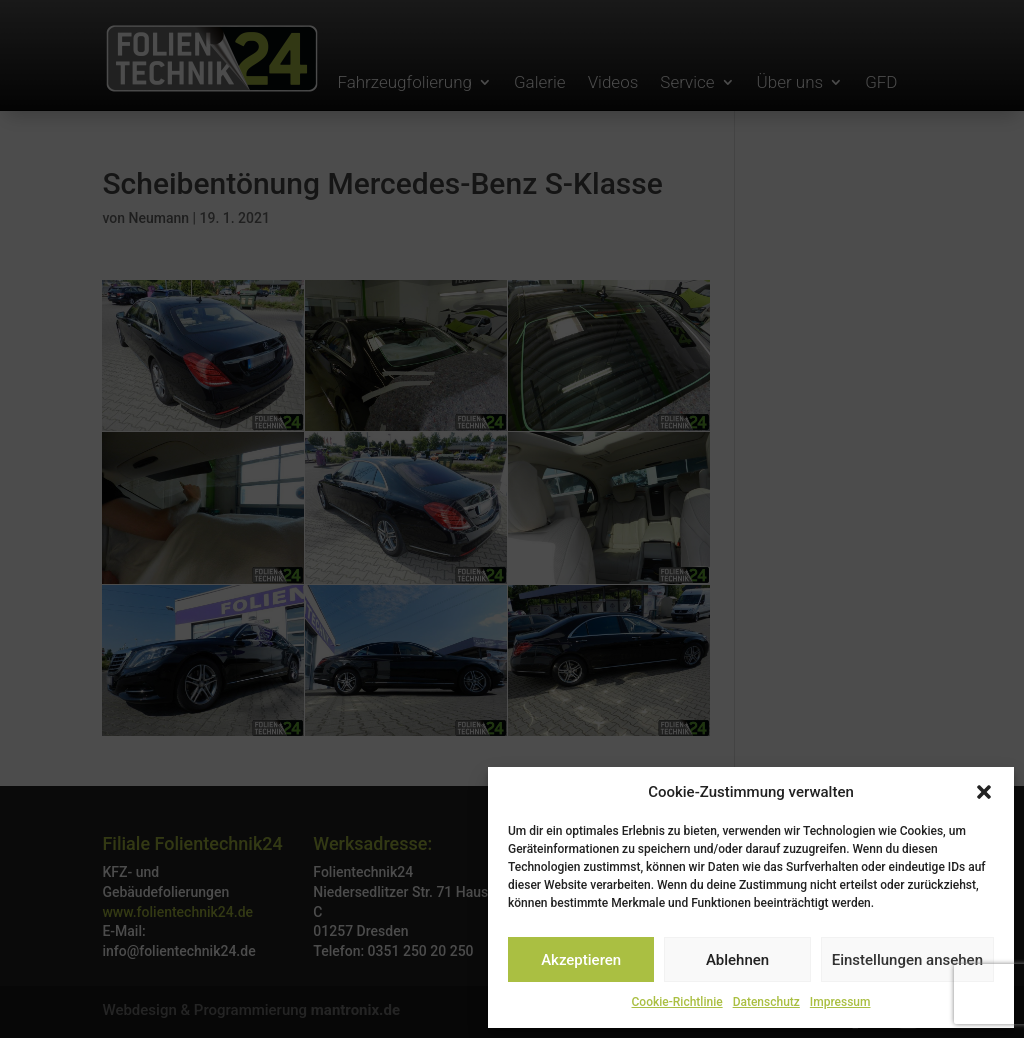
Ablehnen (737, 960)
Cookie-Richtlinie (677, 1002)
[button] (984, 792)
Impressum (840, 1002)
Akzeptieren (581, 960)
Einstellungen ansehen (907, 960)
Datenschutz (766, 1002)
